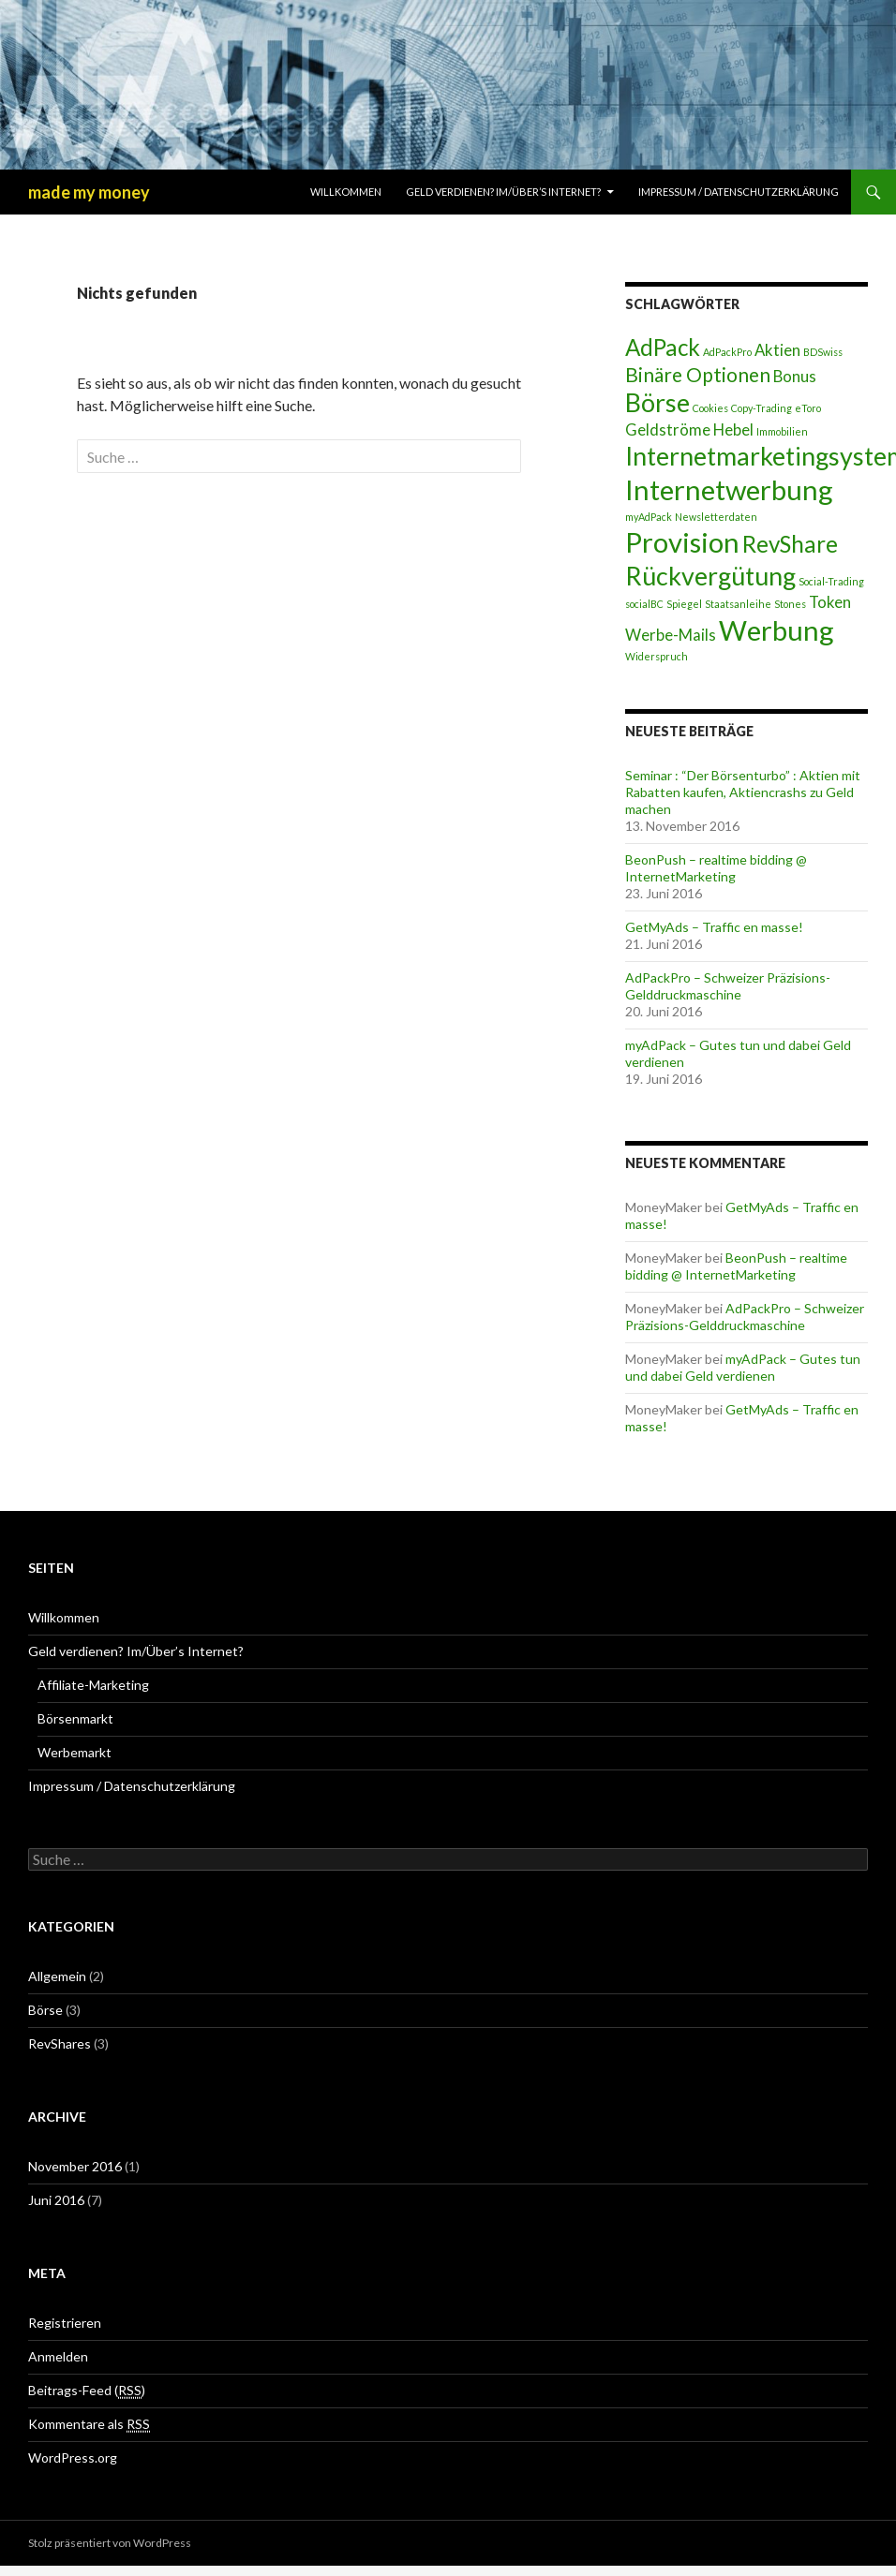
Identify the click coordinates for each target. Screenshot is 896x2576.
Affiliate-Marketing (93, 1685)
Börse (45, 2010)
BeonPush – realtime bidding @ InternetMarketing (716, 867)
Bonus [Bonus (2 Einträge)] (794, 376)
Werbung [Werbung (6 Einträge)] (776, 630)
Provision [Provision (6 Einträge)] (682, 542)
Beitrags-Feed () (86, 2390)
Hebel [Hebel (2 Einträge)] (733, 429)
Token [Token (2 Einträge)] (830, 602)
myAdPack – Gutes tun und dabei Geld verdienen (742, 1367)
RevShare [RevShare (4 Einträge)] (790, 543)
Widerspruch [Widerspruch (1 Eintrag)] (656, 656)
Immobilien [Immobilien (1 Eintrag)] (782, 431)
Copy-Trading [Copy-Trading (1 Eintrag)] (761, 408)
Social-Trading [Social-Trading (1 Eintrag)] (831, 581)
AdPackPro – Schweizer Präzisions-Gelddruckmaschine (727, 986)
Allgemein (57, 1976)
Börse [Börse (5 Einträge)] (657, 402)
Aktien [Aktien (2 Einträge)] (777, 350)
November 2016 (75, 2166)
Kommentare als (89, 2424)
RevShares (59, 2043)
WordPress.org (72, 2457)
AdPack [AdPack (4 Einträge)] (662, 347)
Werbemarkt (74, 1752)
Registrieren (64, 2323)
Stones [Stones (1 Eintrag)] (790, 604)
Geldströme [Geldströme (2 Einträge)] (667, 429)
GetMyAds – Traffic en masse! (714, 927)
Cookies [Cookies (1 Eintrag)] (710, 408)
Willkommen (345, 191)
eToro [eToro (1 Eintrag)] (808, 408)
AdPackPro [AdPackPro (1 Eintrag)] (727, 352)
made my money (89, 192)
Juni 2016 (56, 2200)
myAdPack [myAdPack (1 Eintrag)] (648, 517)
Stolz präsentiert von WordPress (109, 2543)
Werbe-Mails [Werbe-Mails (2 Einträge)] (670, 634)
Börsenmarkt (75, 1718)
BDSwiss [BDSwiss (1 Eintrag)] (823, 352)
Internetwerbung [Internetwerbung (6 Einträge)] (729, 489)
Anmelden (58, 2356)
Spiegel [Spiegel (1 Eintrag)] (684, 604)
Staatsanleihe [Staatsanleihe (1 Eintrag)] (738, 604)
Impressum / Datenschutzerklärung (738, 191)
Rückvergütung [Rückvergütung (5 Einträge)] (710, 575)
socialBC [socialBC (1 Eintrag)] (644, 604)
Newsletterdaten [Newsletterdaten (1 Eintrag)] (716, 517)
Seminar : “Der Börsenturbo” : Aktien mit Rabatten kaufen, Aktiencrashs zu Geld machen (742, 792)
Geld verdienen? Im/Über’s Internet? (503, 191)
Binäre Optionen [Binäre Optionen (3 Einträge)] (697, 374)
